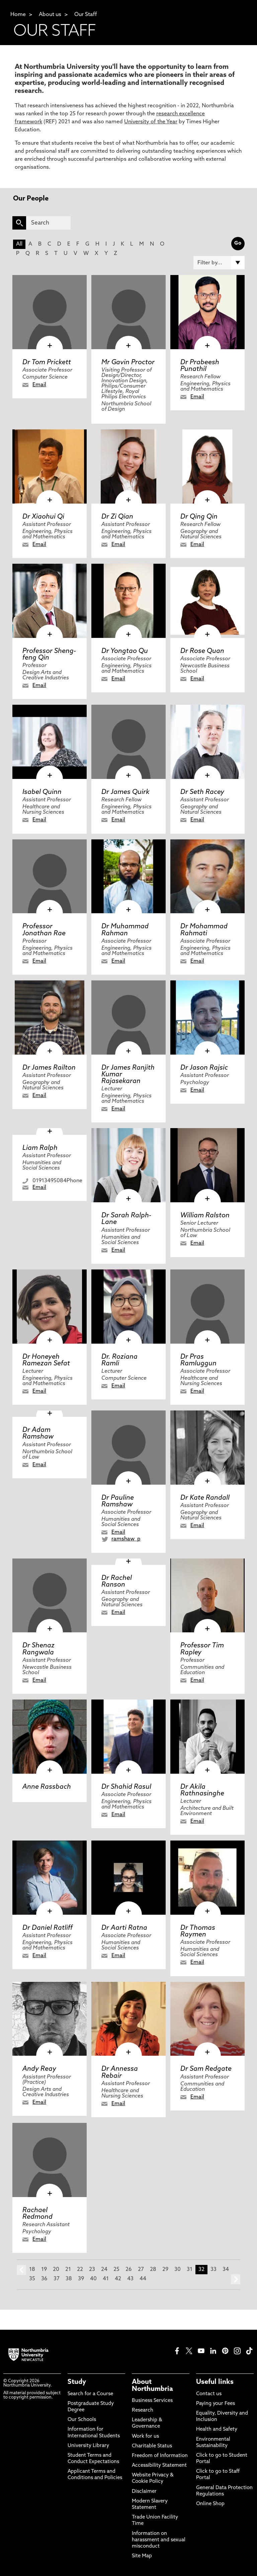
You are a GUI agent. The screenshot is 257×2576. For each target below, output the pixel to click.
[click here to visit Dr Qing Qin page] (207, 466)
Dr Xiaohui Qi (43, 517)
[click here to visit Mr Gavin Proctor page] (128, 312)
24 (104, 2269)
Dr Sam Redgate (206, 2069)
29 (165, 2269)
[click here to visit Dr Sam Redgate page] (207, 2019)
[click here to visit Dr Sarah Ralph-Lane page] (128, 1165)
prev (21, 2270)
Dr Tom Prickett (46, 362)
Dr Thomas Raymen (197, 1931)
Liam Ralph (40, 1148)
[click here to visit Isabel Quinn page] (49, 742)
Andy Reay (39, 2069)
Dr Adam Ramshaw (38, 1433)
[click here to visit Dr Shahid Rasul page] (128, 1737)
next (235, 2279)
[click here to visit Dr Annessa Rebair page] (128, 2019)
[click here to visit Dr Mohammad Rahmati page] (207, 876)
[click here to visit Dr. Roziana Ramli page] (128, 1306)
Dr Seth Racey (202, 792)
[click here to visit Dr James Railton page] (49, 1017)
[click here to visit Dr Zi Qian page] (128, 466)
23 (92, 2269)
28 (153, 2269)
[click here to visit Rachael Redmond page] (49, 2160)
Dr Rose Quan (202, 651)
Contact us (209, 2394)
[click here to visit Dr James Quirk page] (128, 742)
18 (32, 2269)
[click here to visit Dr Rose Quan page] (207, 601)
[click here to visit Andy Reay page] (49, 2019)
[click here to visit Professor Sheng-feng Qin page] (49, 601)
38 (69, 2279)
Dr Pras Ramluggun (198, 1360)
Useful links (215, 2382)
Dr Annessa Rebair (119, 2072)
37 (57, 2279)
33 (213, 2269)
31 (189, 2269)
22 (80, 2269)
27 (141, 2269)
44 (143, 2279)
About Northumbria (152, 2385)
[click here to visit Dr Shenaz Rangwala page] (49, 1595)
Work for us (145, 2436)
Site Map (142, 2556)
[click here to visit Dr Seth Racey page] (207, 742)
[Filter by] (219, 262)
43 (130, 2279)
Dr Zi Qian (117, 517)
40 (93, 2279)
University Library (88, 2445)
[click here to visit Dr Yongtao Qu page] (128, 601)
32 (201, 2269)
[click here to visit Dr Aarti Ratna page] (128, 1878)
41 (106, 2279)
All (19, 244)
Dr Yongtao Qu (124, 651)
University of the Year (150, 122)
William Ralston (205, 1215)
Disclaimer (144, 2491)
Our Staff (85, 14)
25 (116, 2269)
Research (142, 2410)
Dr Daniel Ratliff (47, 1928)
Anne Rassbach (46, 1787)
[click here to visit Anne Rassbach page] (49, 1737)
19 (44, 2269)
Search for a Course (90, 2394)
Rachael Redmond (37, 2213)
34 (226, 2269)
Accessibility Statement (159, 2465)
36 (44, 2279)
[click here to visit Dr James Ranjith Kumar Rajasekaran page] (128, 1017)
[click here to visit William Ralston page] (207, 1165)
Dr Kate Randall (205, 1498)
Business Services (152, 2400)
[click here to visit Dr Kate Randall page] (207, 1447)
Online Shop (210, 2503)
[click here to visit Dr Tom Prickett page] (49, 312)
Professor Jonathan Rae (44, 930)
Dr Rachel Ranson (116, 1581)
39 (81, 2279)
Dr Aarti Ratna (124, 1928)
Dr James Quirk (125, 792)
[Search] (48, 223)
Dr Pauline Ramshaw (117, 1501)
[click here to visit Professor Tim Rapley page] (207, 1595)
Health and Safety (216, 2429)
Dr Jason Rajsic (204, 1068)
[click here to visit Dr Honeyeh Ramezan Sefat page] (49, 1306)
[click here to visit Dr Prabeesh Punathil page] (207, 312)
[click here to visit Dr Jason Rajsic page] (207, 1017)
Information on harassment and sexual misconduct (158, 2540)
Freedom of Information (160, 2455)
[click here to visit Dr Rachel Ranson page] (128, 1561)
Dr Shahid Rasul (126, 1787)
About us (50, 14)
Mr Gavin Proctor (128, 362)
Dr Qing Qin (199, 517)
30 (177, 2269)
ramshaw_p (126, 1539)
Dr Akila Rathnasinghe (202, 1790)
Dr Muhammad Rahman (125, 930)
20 (56, 2269)
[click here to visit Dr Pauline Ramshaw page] (128, 1447)
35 (32, 2279)
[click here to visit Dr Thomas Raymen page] (207, 1878)
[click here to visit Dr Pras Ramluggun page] (207, 1306)
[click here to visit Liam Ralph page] (49, 1131)
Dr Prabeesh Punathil (199, 366)
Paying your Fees (215, 2403)
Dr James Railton (49, 1068)
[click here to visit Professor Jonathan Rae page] (49, 876)
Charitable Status (152, 2446)
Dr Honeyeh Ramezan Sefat (46, 1360)
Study (77, 2382)
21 (68, 2269)
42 (118, 2279)
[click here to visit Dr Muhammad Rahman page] (128, 876)
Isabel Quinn (42, 792)
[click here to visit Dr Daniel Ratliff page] (49, 1878)
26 (128, 2269)
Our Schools (82, 2419)
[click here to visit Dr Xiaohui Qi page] (49, 466)
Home (18, 14)
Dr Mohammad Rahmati (204, 930)
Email (39, 385)
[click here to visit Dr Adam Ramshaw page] (49, 1413)
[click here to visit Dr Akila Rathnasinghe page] (207, 1737)
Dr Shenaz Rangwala (38, 1649)
